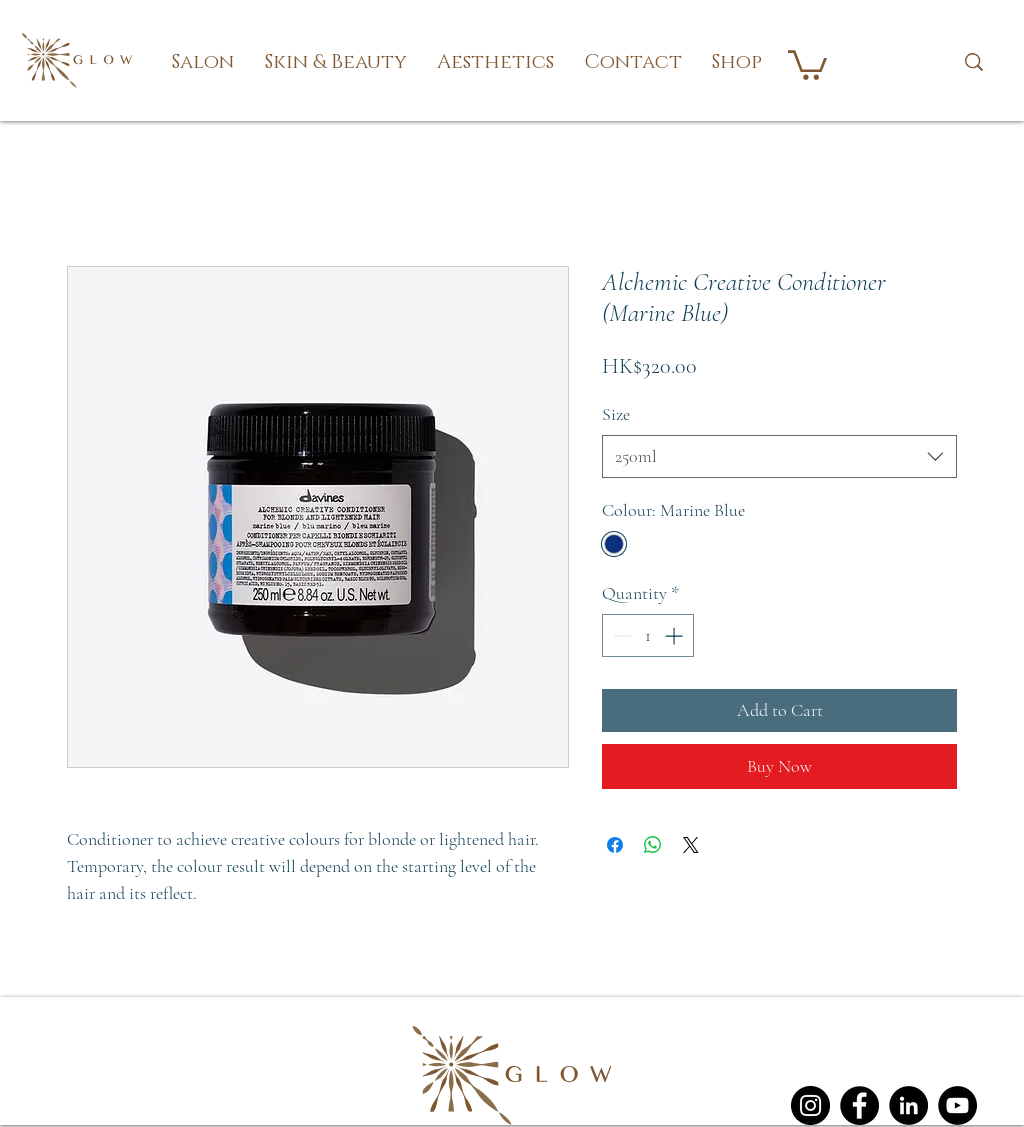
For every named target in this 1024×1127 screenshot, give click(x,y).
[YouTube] (957, 1105)
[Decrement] (620, 635)
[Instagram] (810, 1105)
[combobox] (779, 456)
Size (616, 414)
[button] (203, 62)
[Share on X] (691, 845)
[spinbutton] (648, 635)
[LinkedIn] (908, 1105)
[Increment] (675, 635)
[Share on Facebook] (615, 845)
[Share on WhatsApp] (653, 845)
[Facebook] (859, 1105)
